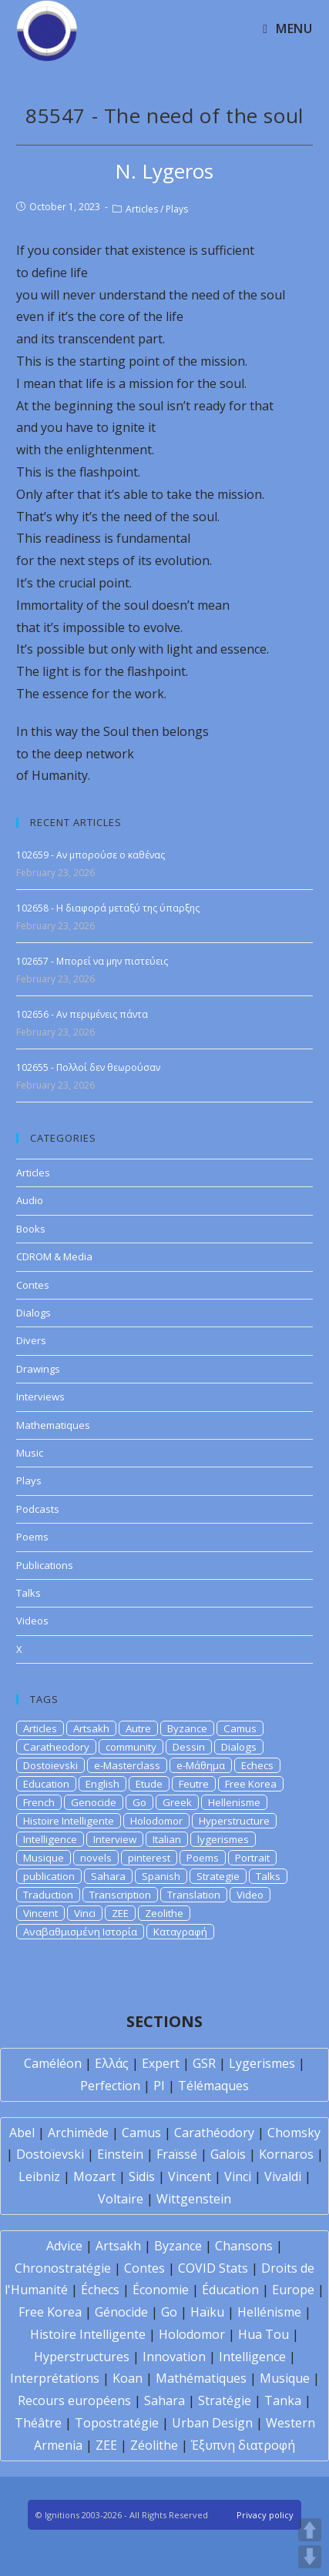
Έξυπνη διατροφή (243, 2445)
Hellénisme (269, 2311)
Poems (32, 1537)
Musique (43, 1858)
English (102, 1784)
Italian (167, 1839)
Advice (64, 2245)
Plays (177, 209)
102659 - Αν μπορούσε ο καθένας (90, 854)
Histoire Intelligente (68, 1821)
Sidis (142, 2176)
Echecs (257, 1765)
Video (250, 1895)
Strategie (218, 1876)
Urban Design (212, 2422)
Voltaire (120, 2198)
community (131, 1747)
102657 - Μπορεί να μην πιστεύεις (92, 961)
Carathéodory (214, 2132)
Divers (31, 1340)
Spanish (161, 1876)
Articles (142, 209)
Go (139, 1802)
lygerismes (223, 1839)
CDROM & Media (54, 1256)
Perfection (110, 2085)
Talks (28, 1593)
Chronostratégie (63, 2268)
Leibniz (39, 2176)
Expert (161, 2063)
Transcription (120, 1895)
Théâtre (38, 2422)
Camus (240, 1728)
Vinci (85, 1913)
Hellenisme (234, 1802)
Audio (29, 1200)
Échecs (100, 2289)
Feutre (194, 1784)
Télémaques (213, 2085)
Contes (32, 1285)
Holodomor (156, 1821)
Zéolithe (154, 2445)
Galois (228, 2154)
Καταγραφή (180, 1932)
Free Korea (251, 1784)
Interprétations (54, 2378)
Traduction (48, 1895)
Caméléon (53, 2063)
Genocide (93, 1802)
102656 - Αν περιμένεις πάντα (82, 1014)
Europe (293, 2289)
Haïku (207, 2311)
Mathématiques (201, 2378)
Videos (32, 1621)
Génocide (121, 2311)
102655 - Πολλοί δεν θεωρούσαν (88, 1067)
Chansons (244, 2245)
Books (30, 1229)
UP (309, 2529)
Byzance (187, 1728)
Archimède (78, 2132)
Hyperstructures (81, 2356)
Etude (149, 1784)
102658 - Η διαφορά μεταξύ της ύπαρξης (108, 908)
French (39, 1802)
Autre (138, 1728)
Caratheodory (56, 1747)
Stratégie (224, 2400)
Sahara (108, 1876)
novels (96, 1858)
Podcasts (37, 1509)
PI (159, 2085)
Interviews (40, 1396)
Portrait (252, 1858)
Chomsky (294, 2132)
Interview (114, 1839)
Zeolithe (164, 1913)
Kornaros (286, 2154)
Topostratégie (117, 2422)
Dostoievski (50, 1765)
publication (49, 1876)
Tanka (282, 2400)
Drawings (38, 1369)
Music (29, 1453)
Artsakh (91, 1728)
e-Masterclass (127, 1765)
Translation (193, 1895)
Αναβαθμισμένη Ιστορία (80, 1932)
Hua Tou (263, 2334)
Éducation (230, 2289)
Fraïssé (176, 2154)
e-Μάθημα (200, 1765)
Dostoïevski (50, 2154)
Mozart (94, 2176)
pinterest (149, 1858)
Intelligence (50, 1839)
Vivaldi (282, 2176)
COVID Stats (213, 2268)
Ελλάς (112, 2063)
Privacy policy (265, 2515)
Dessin (189, 1747)
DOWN (309, 2556)
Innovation (174, 2356)
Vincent (40, 1913)
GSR (204, 2063)
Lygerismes (262, 2063)
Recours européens (74, 2400)
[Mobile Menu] (287, 28)
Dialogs (33, 1313)
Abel (22, 2132)
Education (46, 1784)
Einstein (120, 2154)
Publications (44, 1565)
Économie (161, 2289)
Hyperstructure (234, 1821)
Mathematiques (53, 1425)
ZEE (120, 1913)
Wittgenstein (193, 2198)
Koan (127, 2378)
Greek (177, 1802)
